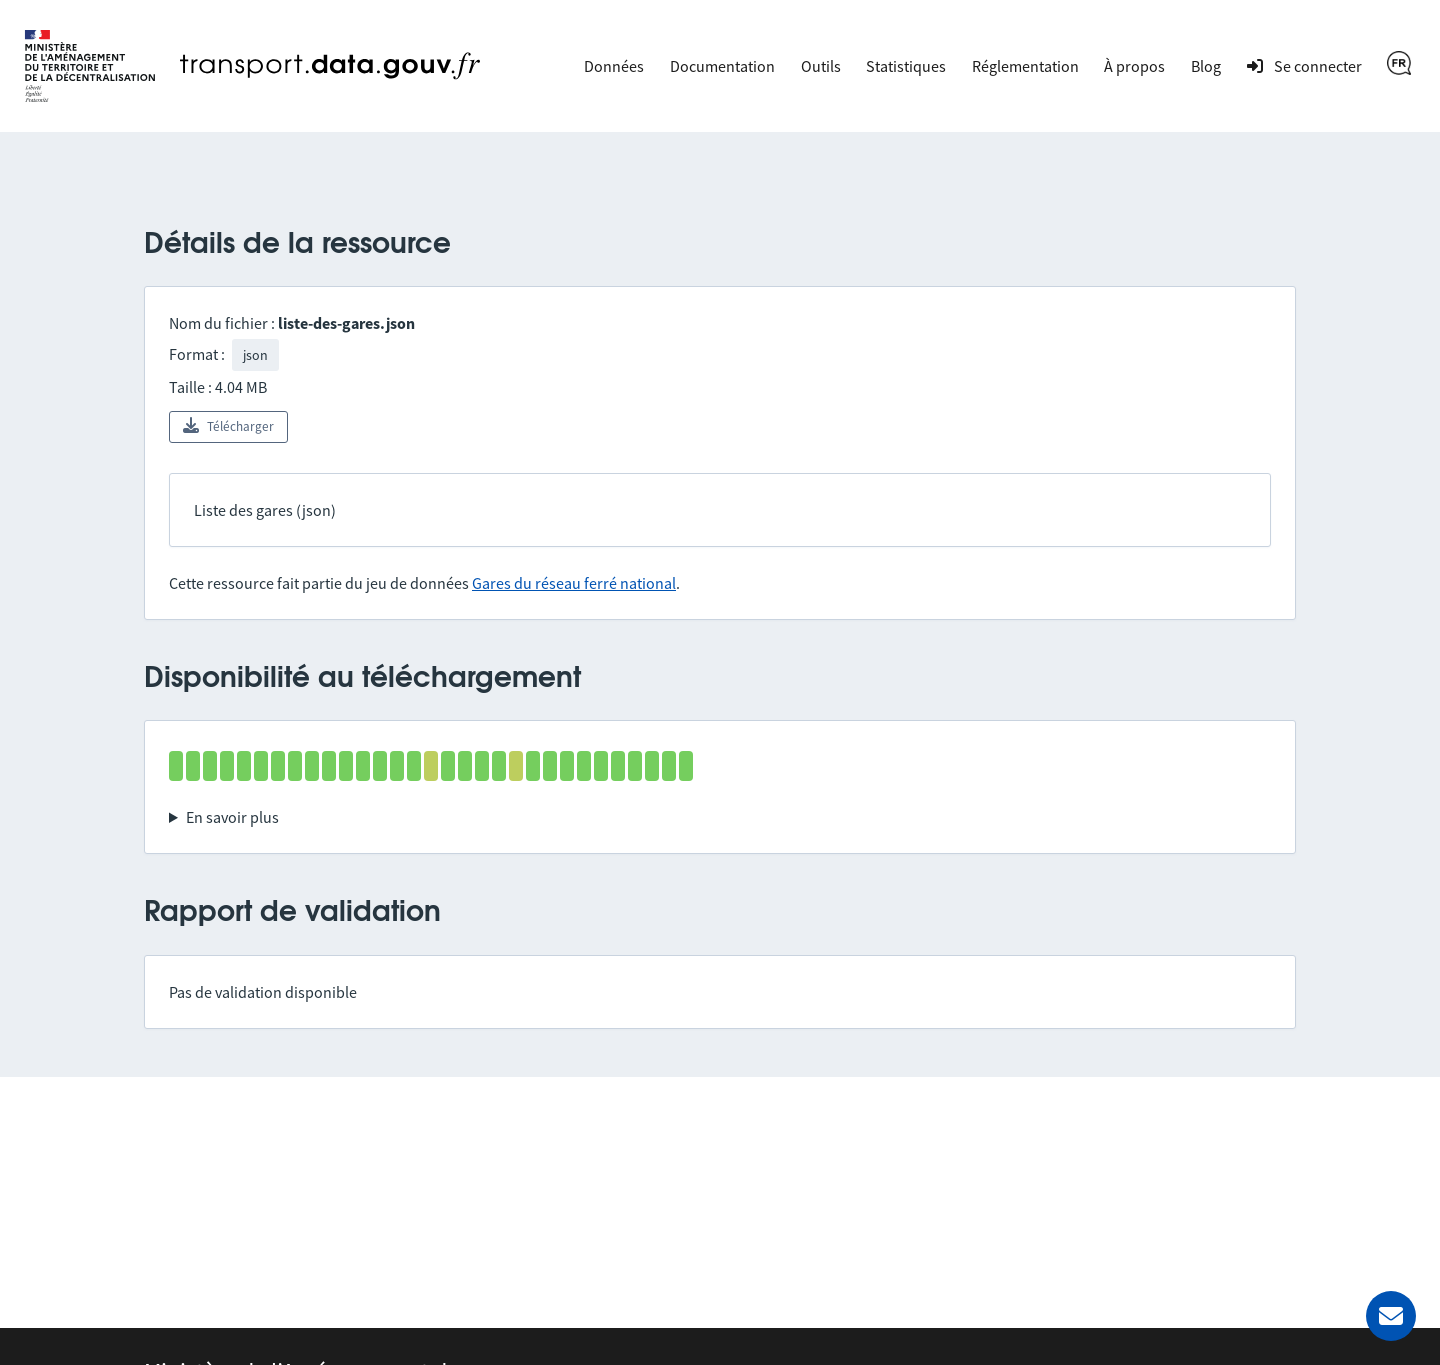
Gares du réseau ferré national (574, 583)
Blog (1206, 66)
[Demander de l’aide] (1391, 1316)
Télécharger (228, 426)
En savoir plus (232, 817)
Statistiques (906, 66)
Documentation (722, 66)
